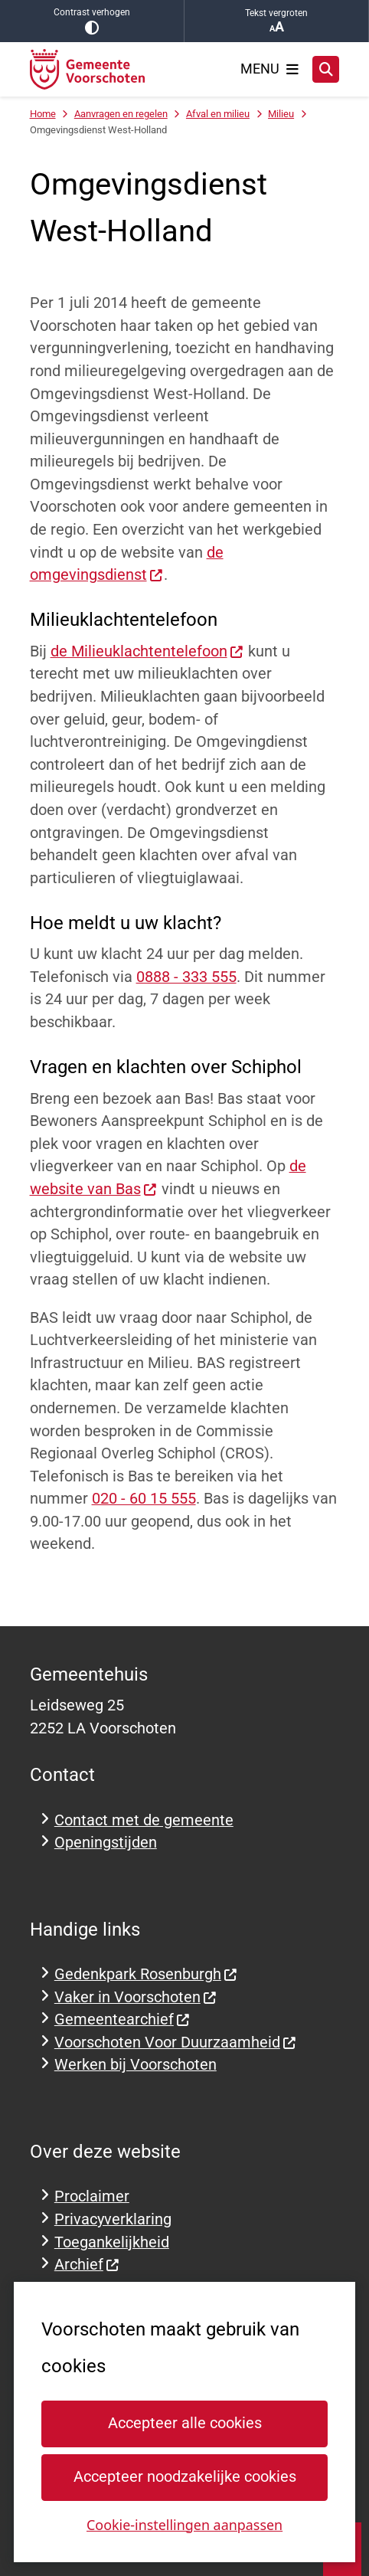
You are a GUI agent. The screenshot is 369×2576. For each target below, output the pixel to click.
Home (43, 113)
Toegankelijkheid (111, 2242)
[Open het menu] (269, 69)
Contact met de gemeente (143, 1820)
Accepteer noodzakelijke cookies (184, 2477)
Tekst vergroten (276, 21)
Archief (87, 2264)
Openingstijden (105, 1842)
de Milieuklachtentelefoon (147, 651)
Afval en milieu (218, 113)
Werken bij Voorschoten (135, 2065)
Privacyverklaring (112, 2219)
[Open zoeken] (326, 69)
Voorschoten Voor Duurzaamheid (175, 2042)
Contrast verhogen (92, 21)
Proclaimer (91, 2196)
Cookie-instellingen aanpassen (184, 2524)
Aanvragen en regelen (121, 113)
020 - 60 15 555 (144, 1498)
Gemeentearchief (122, 2019)
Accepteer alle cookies (184, 2423)
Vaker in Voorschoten (135, 1997)
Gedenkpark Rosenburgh (146, 1974)
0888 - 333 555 (186, 977)
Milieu (281, 113)
